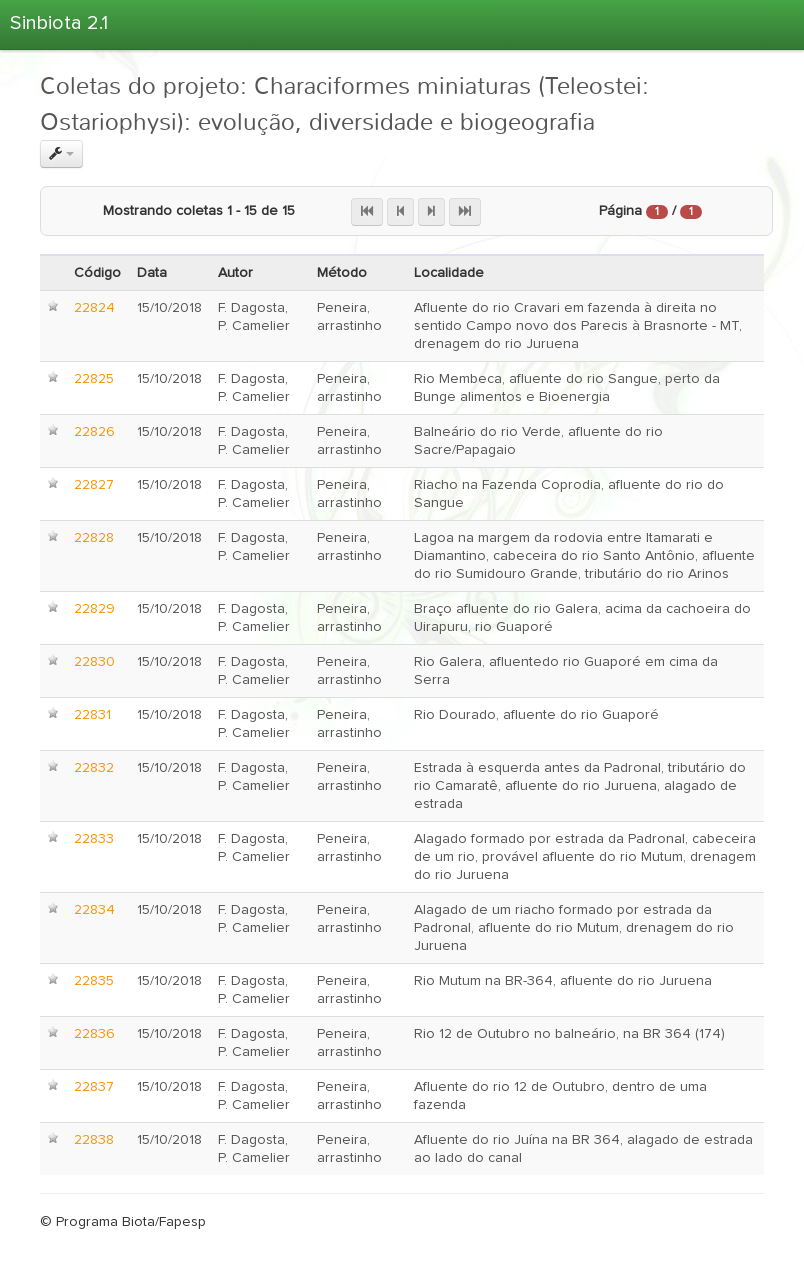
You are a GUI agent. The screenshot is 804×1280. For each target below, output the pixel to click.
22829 (94, 609)
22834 (94, 910)
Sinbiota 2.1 (59, 23)
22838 (94, 1140)
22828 (94, 538)
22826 (94, 432)
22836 (94, 1034)
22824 (94, 308)
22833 (94, 839)
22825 (94, 379)
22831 (92, 715)
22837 (94, 1087)
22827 (94, 485)
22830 (94, 662)
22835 (94, 981)
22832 (94, 768)
